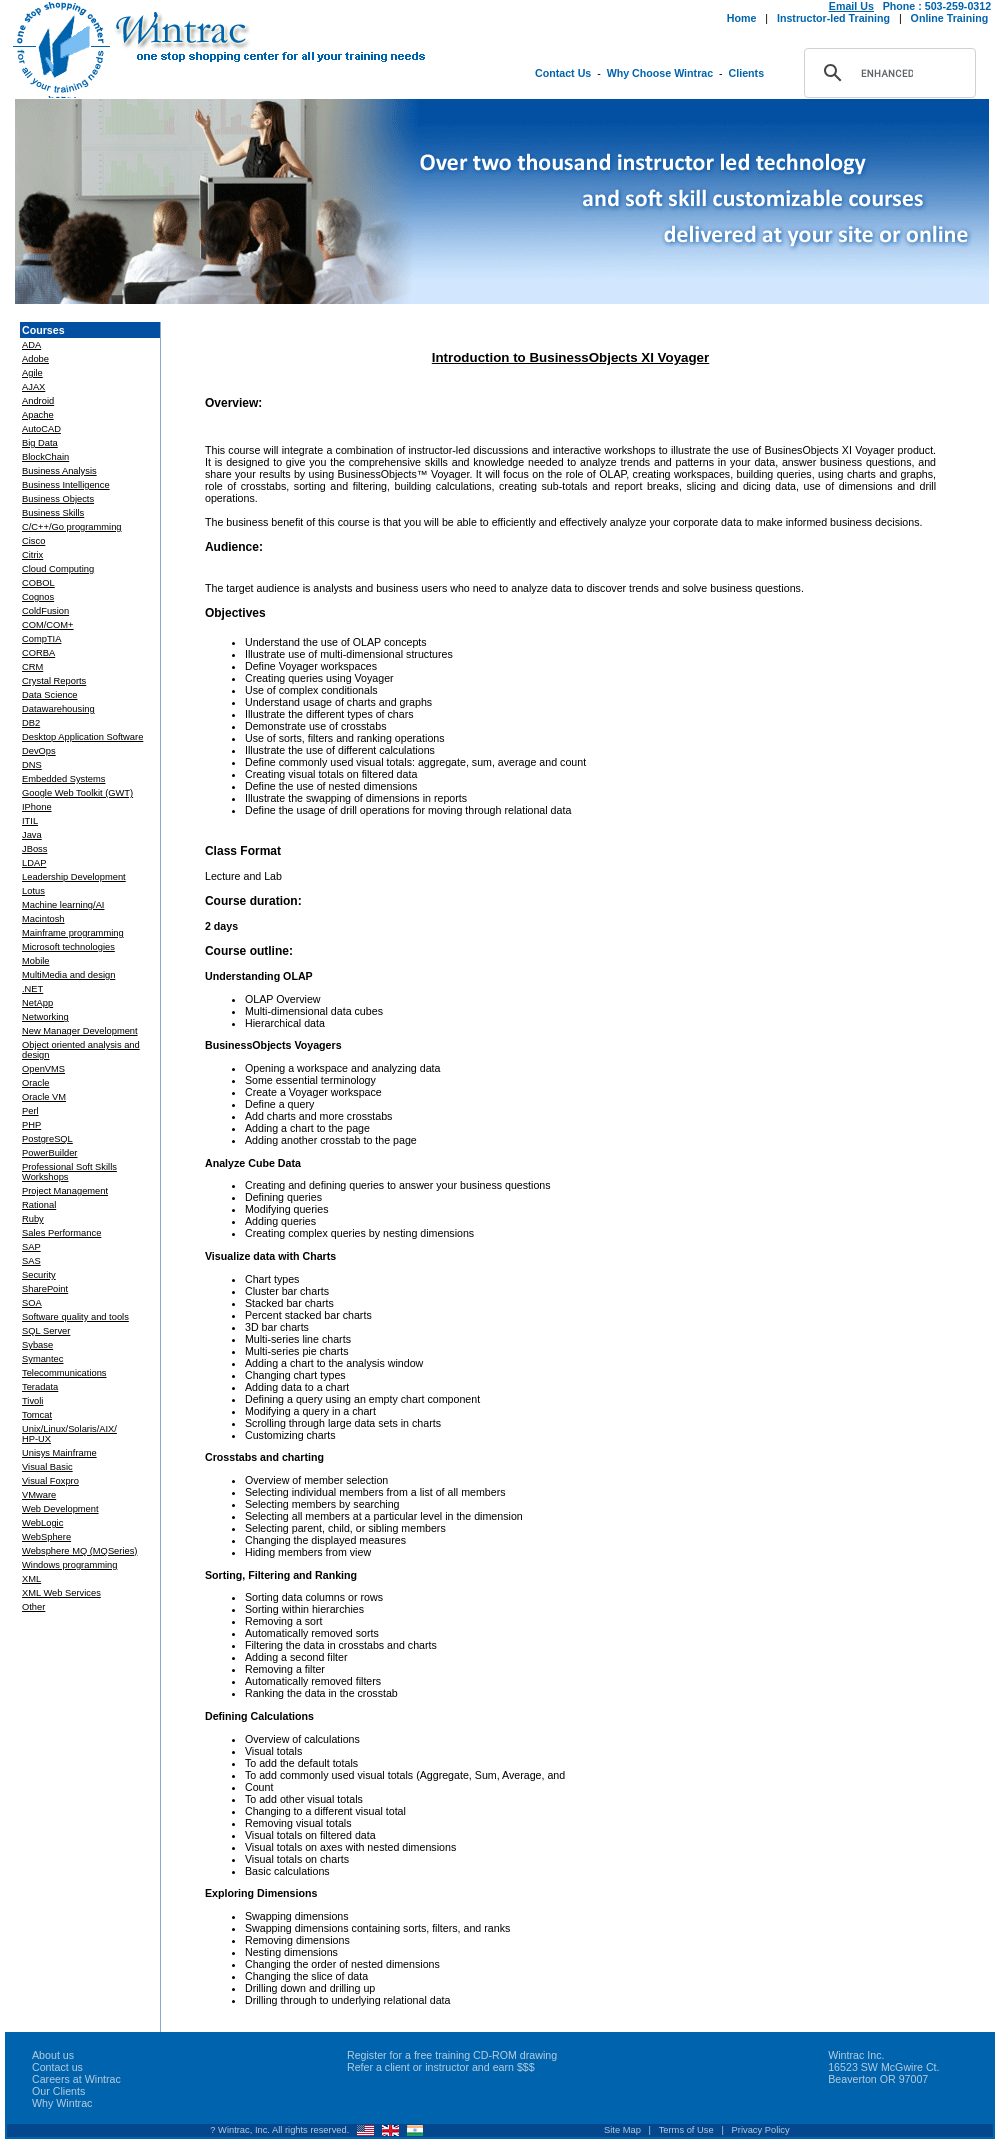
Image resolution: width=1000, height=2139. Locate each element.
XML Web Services (61, 1593)
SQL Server (46, 1331)
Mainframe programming (73, 933)
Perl (30, 1111)
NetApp (37, 1003)
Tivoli (32, 1401)
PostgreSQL (47, 1139)
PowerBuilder (49, 1153)
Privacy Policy (761, 2130)
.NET (32, 989)
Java (32, 835)
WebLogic (42, 1523)
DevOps (39, 751)
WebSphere (46, 1537)
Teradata (40, 1387)
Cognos (38, 597)
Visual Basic (47, 1467)
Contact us (57, 2067)
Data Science (49, 695)
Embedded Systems (63, 779)
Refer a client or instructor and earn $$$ (441, 2067)
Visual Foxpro (50, 1481)
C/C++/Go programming (72, 527)
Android (38, 401)
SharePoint (45, 1289)
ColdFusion (45, 611)
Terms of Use (686, 2130)
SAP (31, 1247)
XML (31, 1579)
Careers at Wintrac (76, 2079)
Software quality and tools (75, 1317)
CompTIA (41, 639)
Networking (45, 1017)
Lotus (33, 891)
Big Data (40, 443)
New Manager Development (80, 1031)
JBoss (34, 849)
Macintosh (43, 919)
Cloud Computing (58, 569)
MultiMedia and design (68, 975)
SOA (32, 1303)
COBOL (38, 583)
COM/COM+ (48, 625)
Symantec (42, 1359)
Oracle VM (44, 1097)
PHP (31, 1125)
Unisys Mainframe (59, 1453)
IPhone (37, 807)
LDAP (34, 863)
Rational (39, 1205)
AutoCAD (41, 429)
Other (33, 1607)
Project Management (65, 1191)
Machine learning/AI (63, 905)
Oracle (35, 1083)
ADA (31, 345)
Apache (38, 415)
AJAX (33, 387)
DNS (32, 765)
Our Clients (58, 2091)
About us (53, 2055)
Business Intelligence (66, 485)
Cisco (33, 541)
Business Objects (58, 499)
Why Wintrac (62, 2103)
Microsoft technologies (68, 947)
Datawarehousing (58, 709)
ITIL (30, 821)
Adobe (35, 359)
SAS (31, 1261)
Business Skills (53, 513)
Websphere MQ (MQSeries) (79, 1551)
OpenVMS (43, 1069)
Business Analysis (59, 471)
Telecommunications (64, 1373)
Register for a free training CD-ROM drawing (452, 2055)
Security (39, 1275)
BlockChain (45, 457)
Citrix (32, 555)
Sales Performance (61, 1233)
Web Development (60, 1509)
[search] (887, 73)
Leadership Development (74, 877)
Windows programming (69, 1565)
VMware (39, 1495)
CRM (32, 667)
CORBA (38, 653)
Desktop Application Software (82, 737)
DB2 (31, 723)
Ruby (33, 1219)
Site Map (622, 2130)
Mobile (35, 961)
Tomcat (37, 1415)
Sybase (37, 1345)
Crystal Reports (54, 681)
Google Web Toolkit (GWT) (77, 793)
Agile (32, 373)
